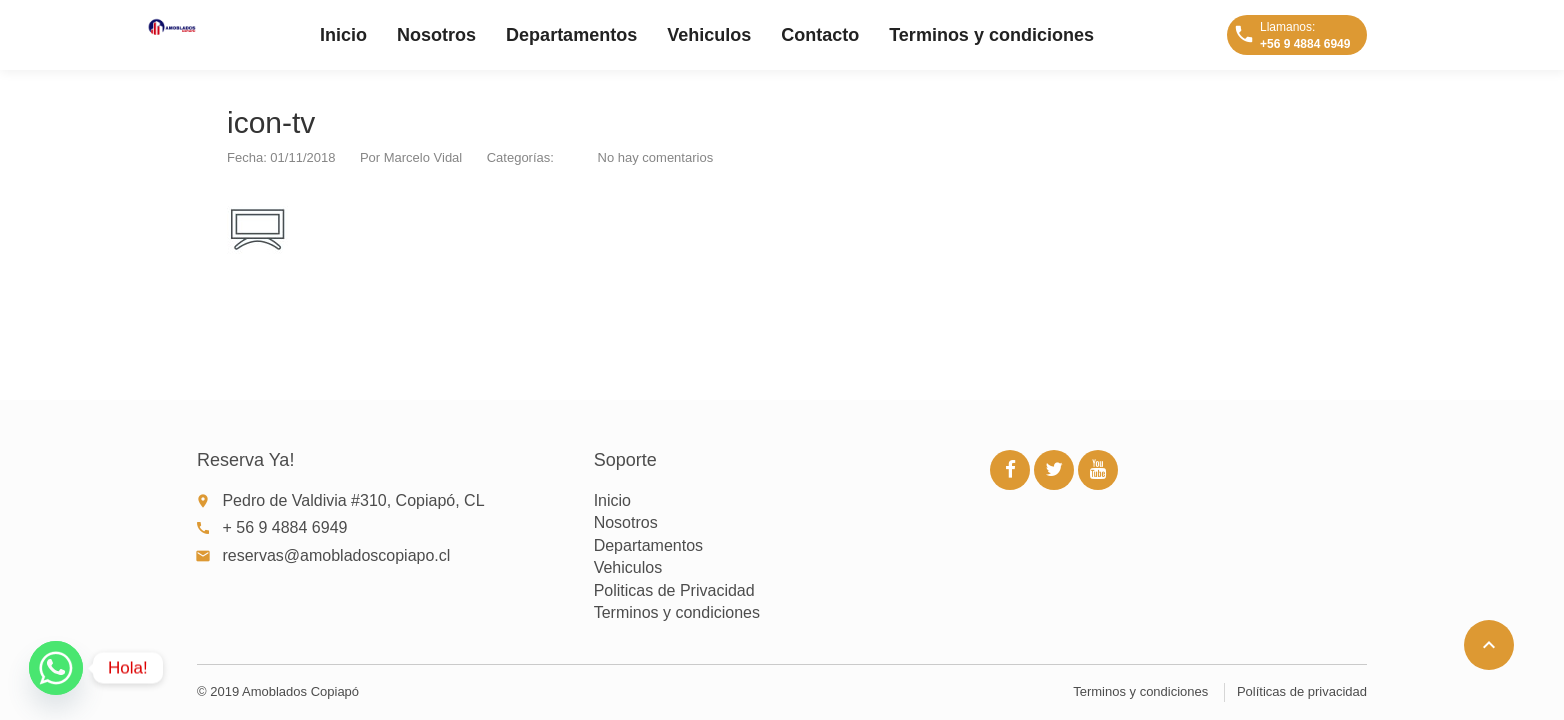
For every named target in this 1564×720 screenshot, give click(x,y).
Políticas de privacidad (1302, 691)
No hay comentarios (656, 157)
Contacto (820, 35)
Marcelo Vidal (423, 157)
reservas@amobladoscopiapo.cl (336, 555)
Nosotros (436, 35)
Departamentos (571, 35)
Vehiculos (709, 35)
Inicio (343, 35)
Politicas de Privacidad (674, 590)
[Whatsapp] (56, 668)
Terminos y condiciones (991, 35)
